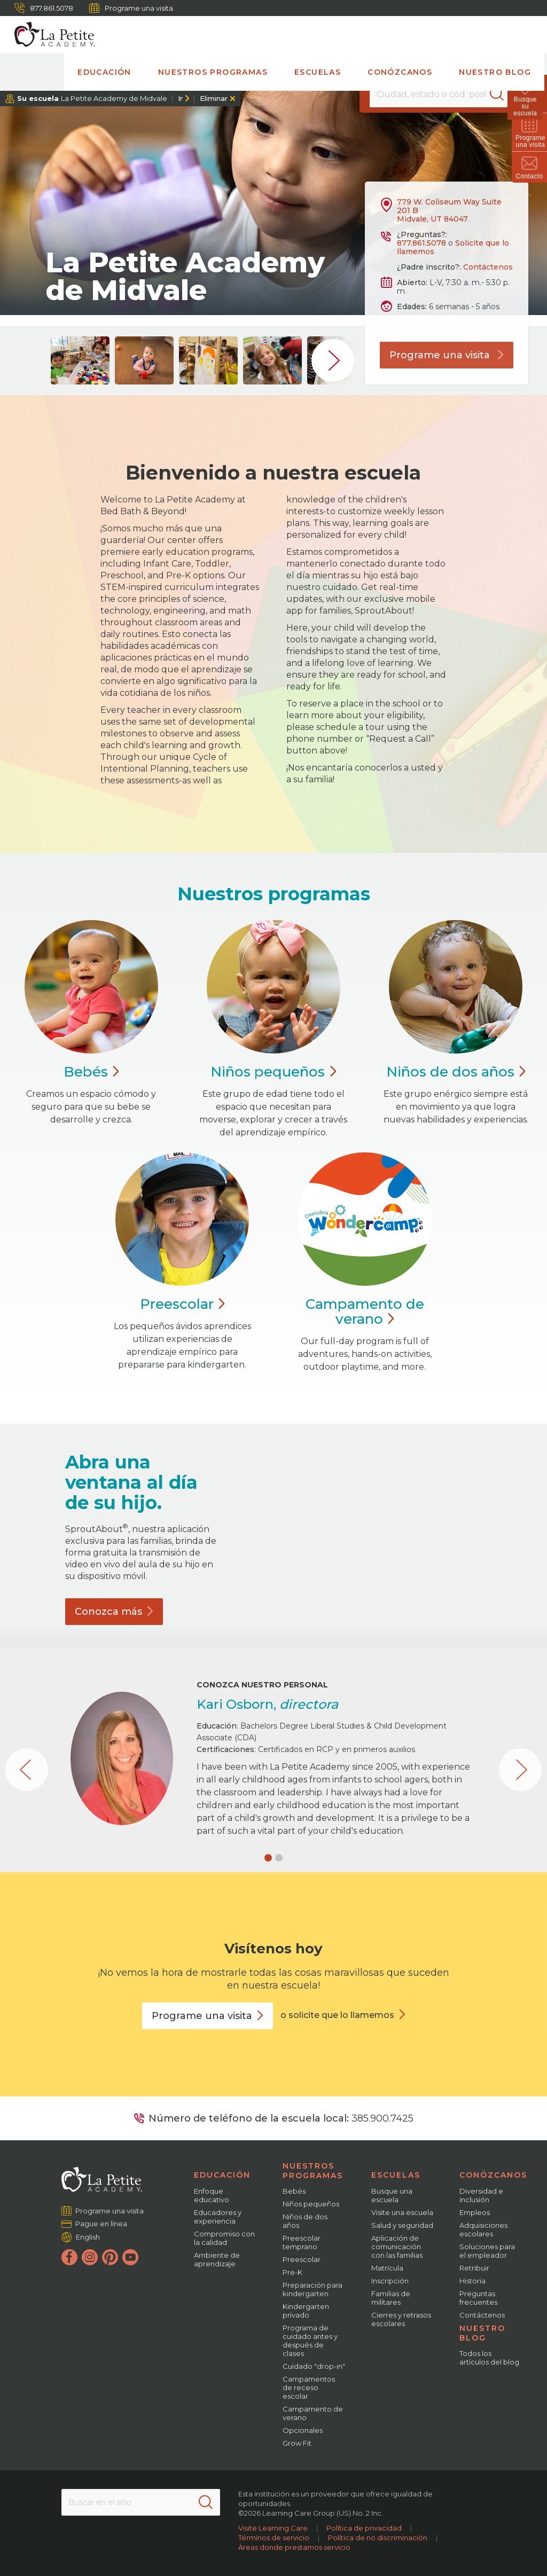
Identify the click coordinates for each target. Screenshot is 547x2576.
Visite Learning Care (273, 2528)
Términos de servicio (273, 2537)
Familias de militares (390, 2297)
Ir (180, 98)
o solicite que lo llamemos (337, 2015)
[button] (268, 1858)
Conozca (114, 1611)
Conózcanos (400, 72)
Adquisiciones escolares (483, 2229)
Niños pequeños (311, 2204)
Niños (273, 1071)
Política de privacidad (364, 2528)
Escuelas (317, 72)
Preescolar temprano (302, 2242)
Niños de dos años (305, 2220)
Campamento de (365, 1311)
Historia (472, 2280)
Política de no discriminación (377, 2537)
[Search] (501, 94)
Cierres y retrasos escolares (401, 2319)
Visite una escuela (402, 2212)
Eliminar (214, 98)
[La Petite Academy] (50, 34)
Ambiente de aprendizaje (217, 2259)
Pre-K (292, 2272)
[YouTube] (130, 2257)
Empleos (474, 2212)
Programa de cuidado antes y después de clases (310, 2340)
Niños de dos (456, 1071)
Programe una (207, 2016)
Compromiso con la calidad (224, 2238)
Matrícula (387, 2268)
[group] (80, 360)
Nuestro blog (495, 72)
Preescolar (302, 2259)
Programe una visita (131, 8)
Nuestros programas (213, 72)
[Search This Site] (140, 2502)
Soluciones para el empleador (487, 2250)
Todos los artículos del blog (489, 2357)
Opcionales (303, 2430)
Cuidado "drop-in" (314, 2366)
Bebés (294, 2191)
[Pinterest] (110, 2257)
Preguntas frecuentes (478, 2297)
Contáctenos (488, 267)
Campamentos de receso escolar (309, 2387)
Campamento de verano (313, 2413)
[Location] (438, 94)
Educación (104, 72)
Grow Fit (297, 2443)
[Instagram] (90, 2257)
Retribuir (474, 2268)
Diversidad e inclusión (481, 2195)
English (88, 2236)
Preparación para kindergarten (312, 2289)
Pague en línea (101, 2223)
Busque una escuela (391, 2195)
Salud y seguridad (402, 2225)
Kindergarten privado (306, 2310)
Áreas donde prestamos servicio (294, 2547)
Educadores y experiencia (217, 2216)
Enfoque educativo (211, 2195)
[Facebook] (69, 2257)
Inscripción (390, 2280)
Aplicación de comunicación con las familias (397, 2246)
